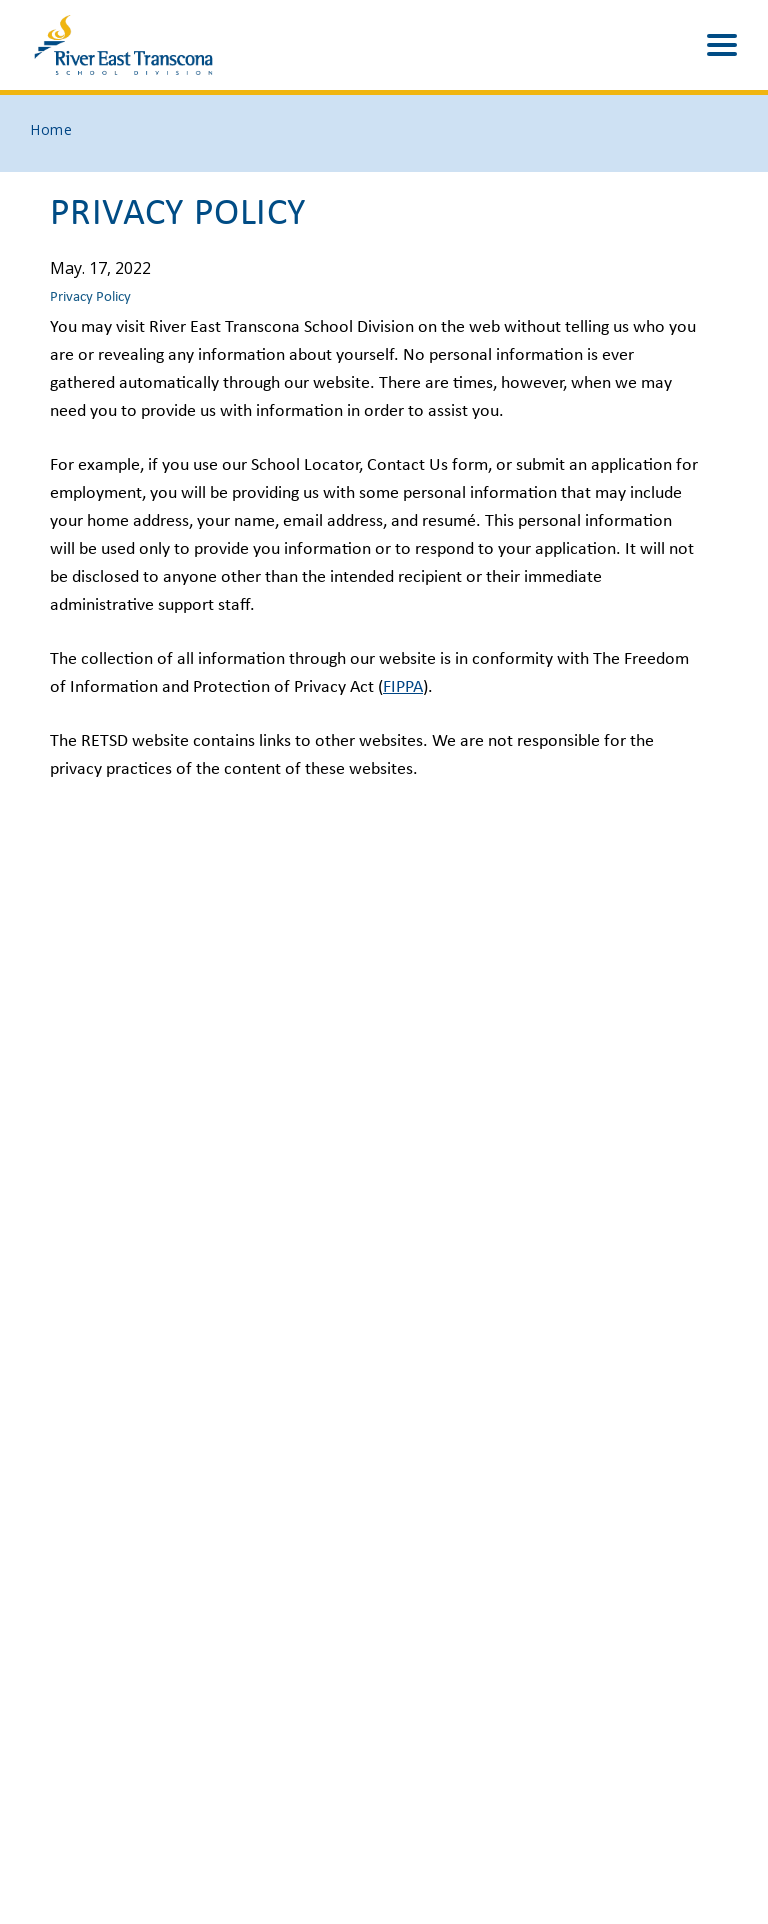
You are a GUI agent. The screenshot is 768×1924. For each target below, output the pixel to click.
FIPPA (403, 687)
